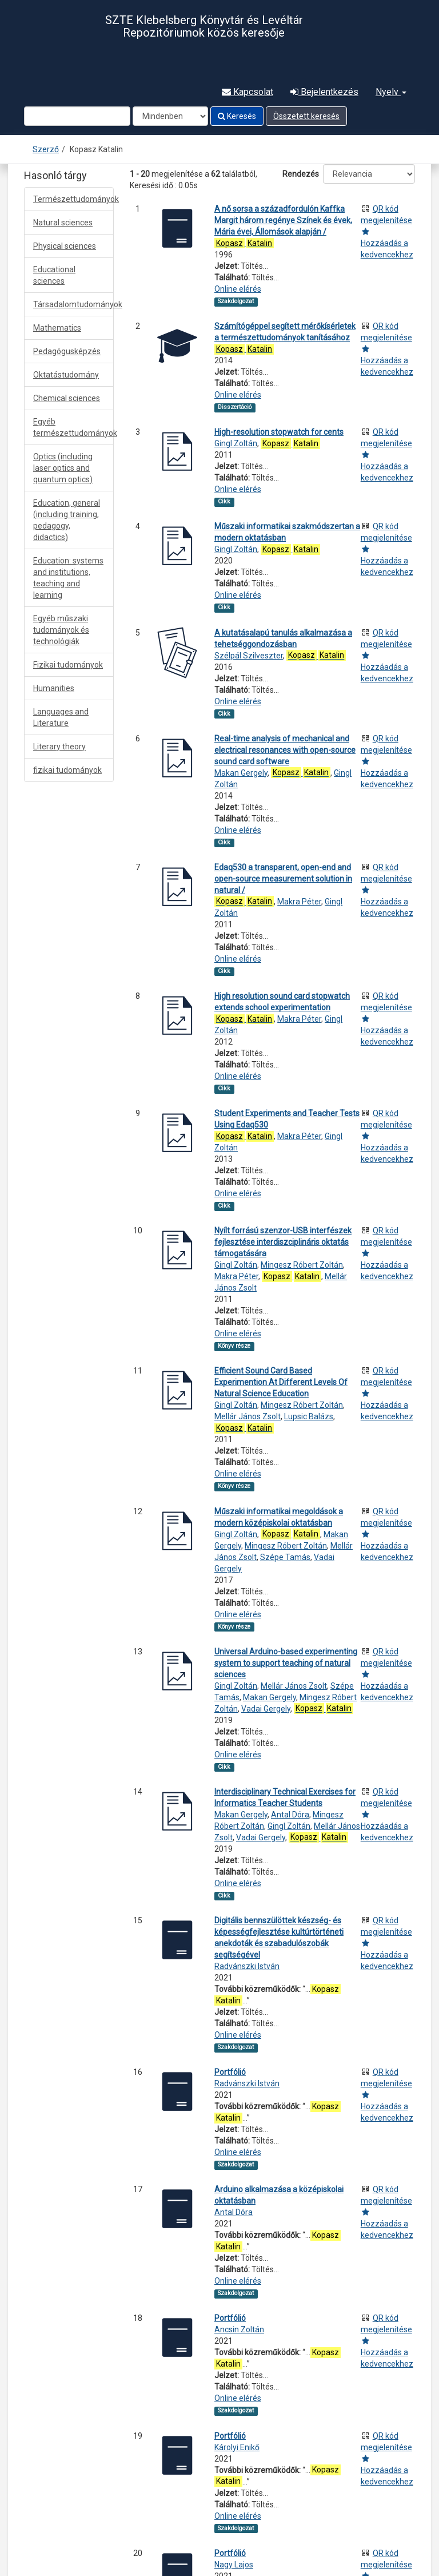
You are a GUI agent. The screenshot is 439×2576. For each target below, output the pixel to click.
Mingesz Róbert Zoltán (302, 1264)
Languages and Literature (61, 717)
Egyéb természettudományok (73, 427)
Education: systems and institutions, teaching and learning (68, 578)
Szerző (46, 149)
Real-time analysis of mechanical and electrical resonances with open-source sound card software (285, 750)
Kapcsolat (247, 91)
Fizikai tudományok (68, 664)
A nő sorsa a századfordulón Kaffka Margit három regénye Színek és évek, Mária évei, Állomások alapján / (283, 220)
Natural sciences (63, 222)
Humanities (53, 688)
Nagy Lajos (233, 2564)
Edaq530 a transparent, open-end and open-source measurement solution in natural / (283, 879)
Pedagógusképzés (67, 351)
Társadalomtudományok (73, 304)
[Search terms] (77, 116)
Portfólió (230, 2072)
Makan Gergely (241, 772)
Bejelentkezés (324, 91)
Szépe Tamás (285, 1557)
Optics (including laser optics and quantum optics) (63, 468)
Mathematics (57, 327)
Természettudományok (73, 199)
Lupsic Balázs (308, 1416)
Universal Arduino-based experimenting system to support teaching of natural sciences (285, 1663)
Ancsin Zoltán (239, 2329)
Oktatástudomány (66, 374)
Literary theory (59, 746)
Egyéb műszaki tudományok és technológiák (61, 630)
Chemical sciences (66, 398)
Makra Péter (299, 901)
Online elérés (237, 288)
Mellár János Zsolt (247, 1416)
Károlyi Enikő (237, 2447)
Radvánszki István (247, 1966)
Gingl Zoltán (235, 443)
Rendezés (300, 173)
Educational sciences (54, 275)
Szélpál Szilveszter (248, 655)
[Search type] (170, 116)
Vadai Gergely (265, 1708)
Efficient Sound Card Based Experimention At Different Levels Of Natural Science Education (281, 1382)
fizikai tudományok (67, 770)
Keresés (237, 116)
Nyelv (391, 91)
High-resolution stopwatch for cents (279, 431)
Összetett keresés (306, 116)
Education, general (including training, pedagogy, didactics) (66, 520)
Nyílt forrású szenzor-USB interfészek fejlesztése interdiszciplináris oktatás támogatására (283, 1242)
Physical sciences (64, 246)
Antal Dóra (290, 1814)
